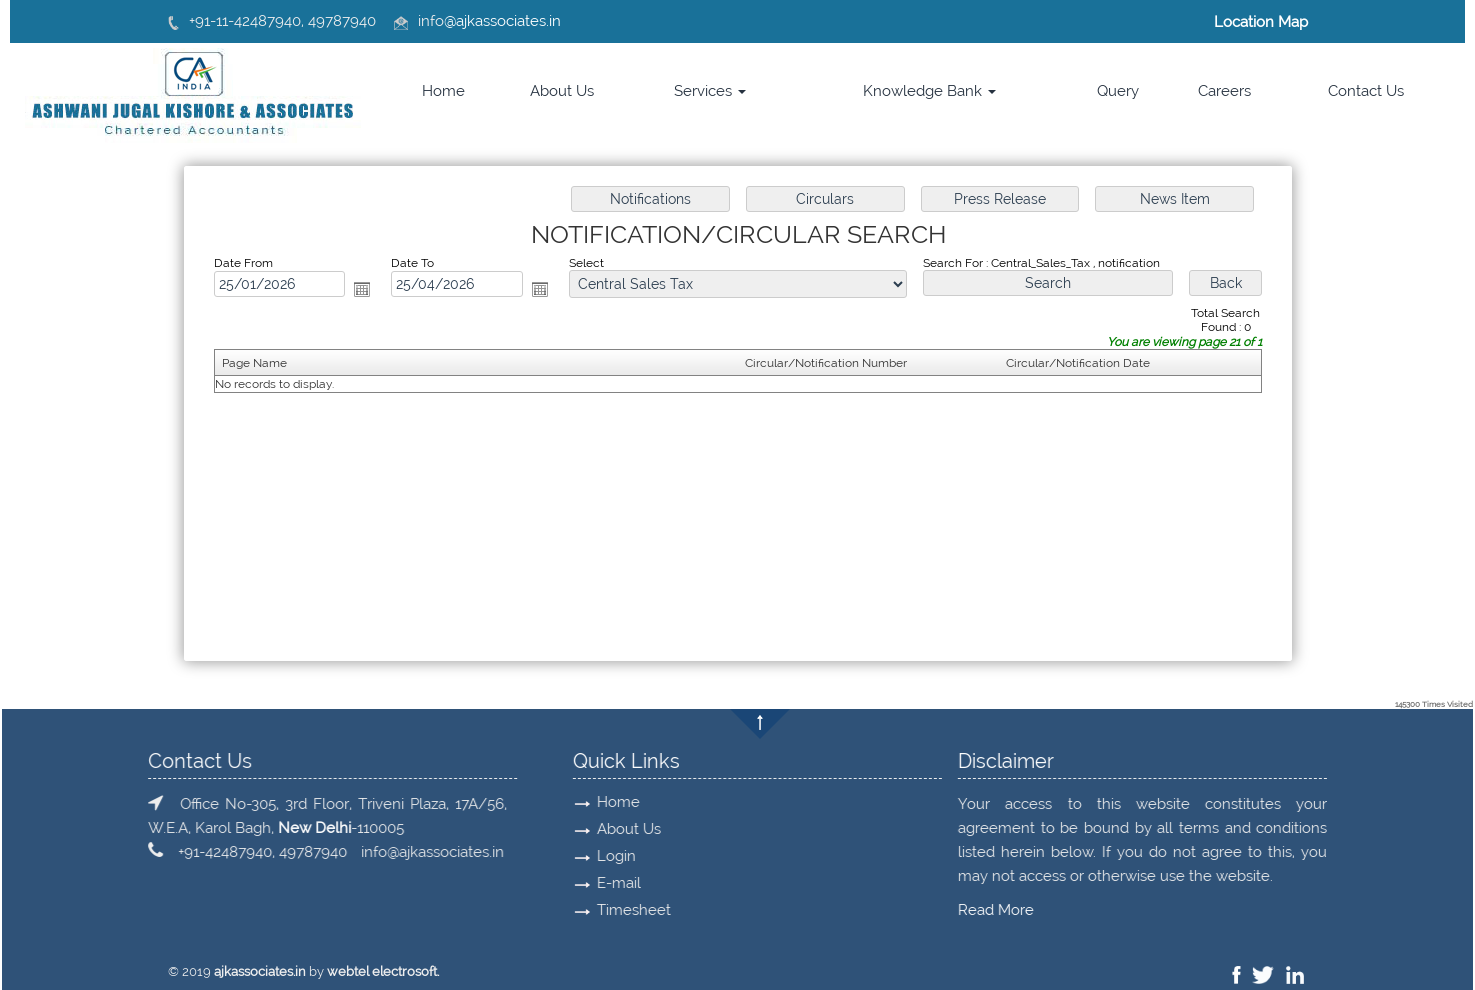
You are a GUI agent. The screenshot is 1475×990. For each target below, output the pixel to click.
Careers (1224, 91)
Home (443, 91)
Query (1118, 91)
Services (710, 91)
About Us (562, 91)
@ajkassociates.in (502, 21)
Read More (219, 910)
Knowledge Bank (929, 91)
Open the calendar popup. (362, 289)
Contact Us (1366, 91)
